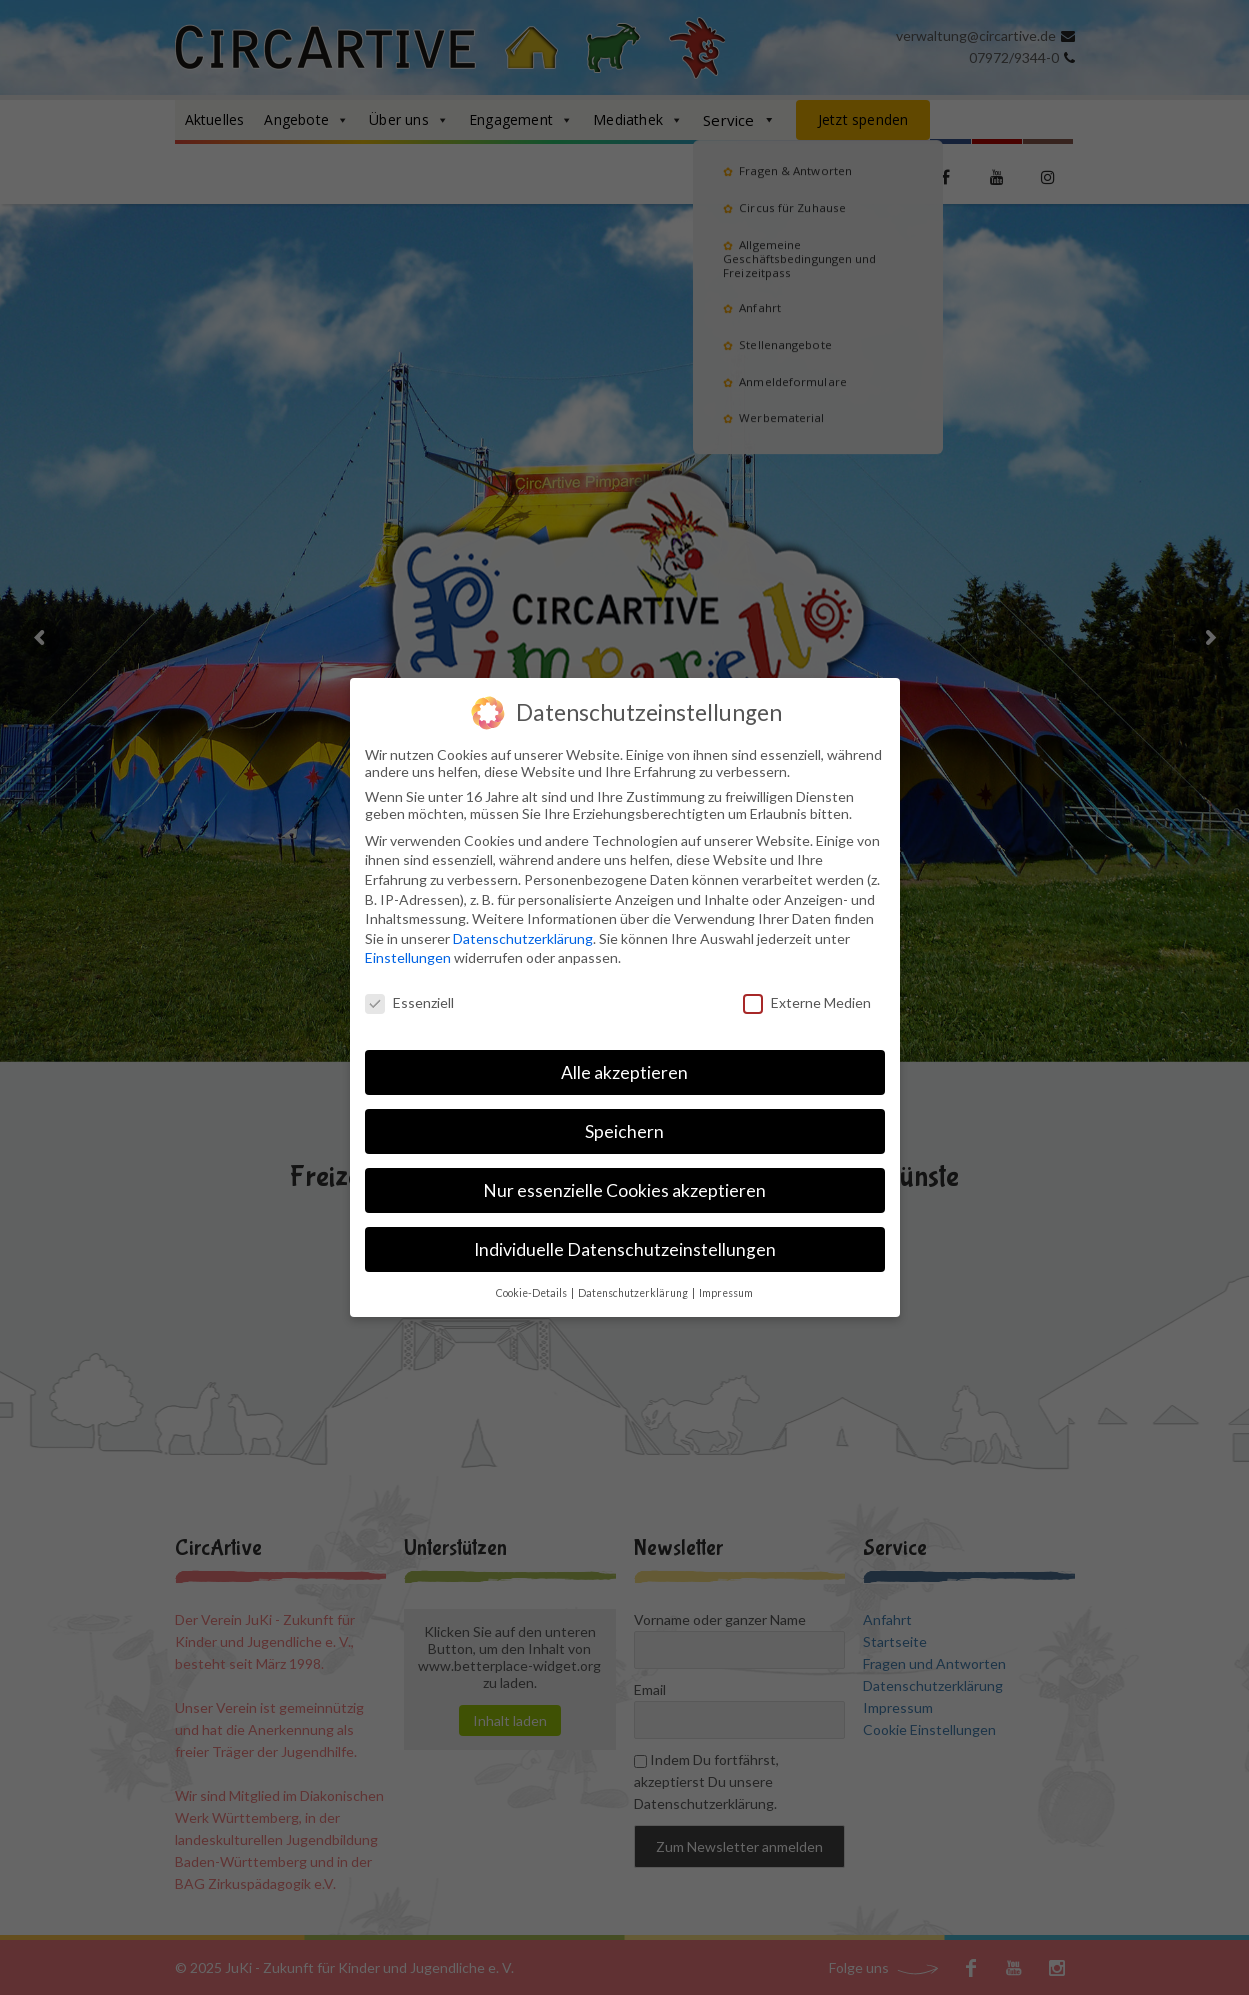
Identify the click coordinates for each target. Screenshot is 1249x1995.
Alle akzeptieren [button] (624, 1069)
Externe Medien (807, 1000)
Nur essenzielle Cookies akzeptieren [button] (624, 1187)
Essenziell (409, 1000)
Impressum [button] (726, 1290)
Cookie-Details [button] (532, 1290)
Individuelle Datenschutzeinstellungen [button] (625, 1246)
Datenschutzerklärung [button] (634, 1290)
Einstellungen (408, 955)
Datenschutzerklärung (523, 935)
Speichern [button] (624, 1128)
